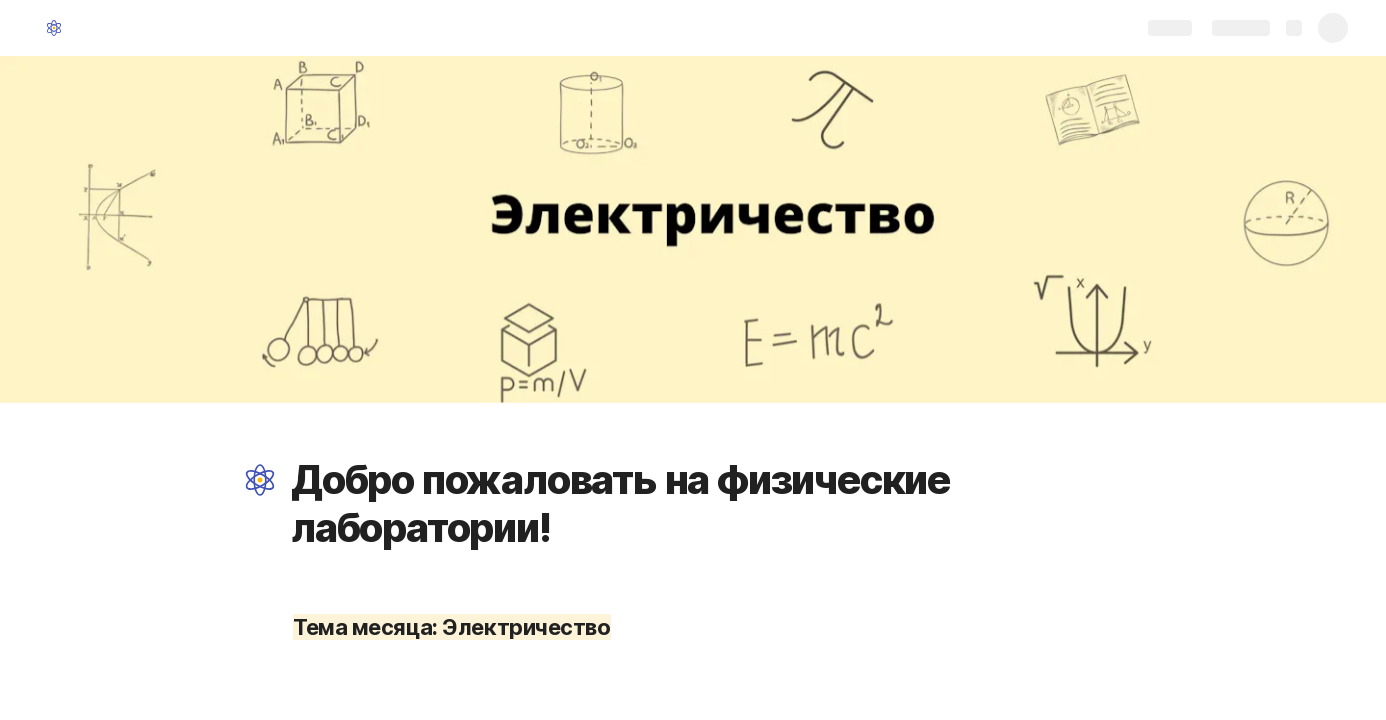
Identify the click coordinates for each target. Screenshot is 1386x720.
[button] (260, 480)
